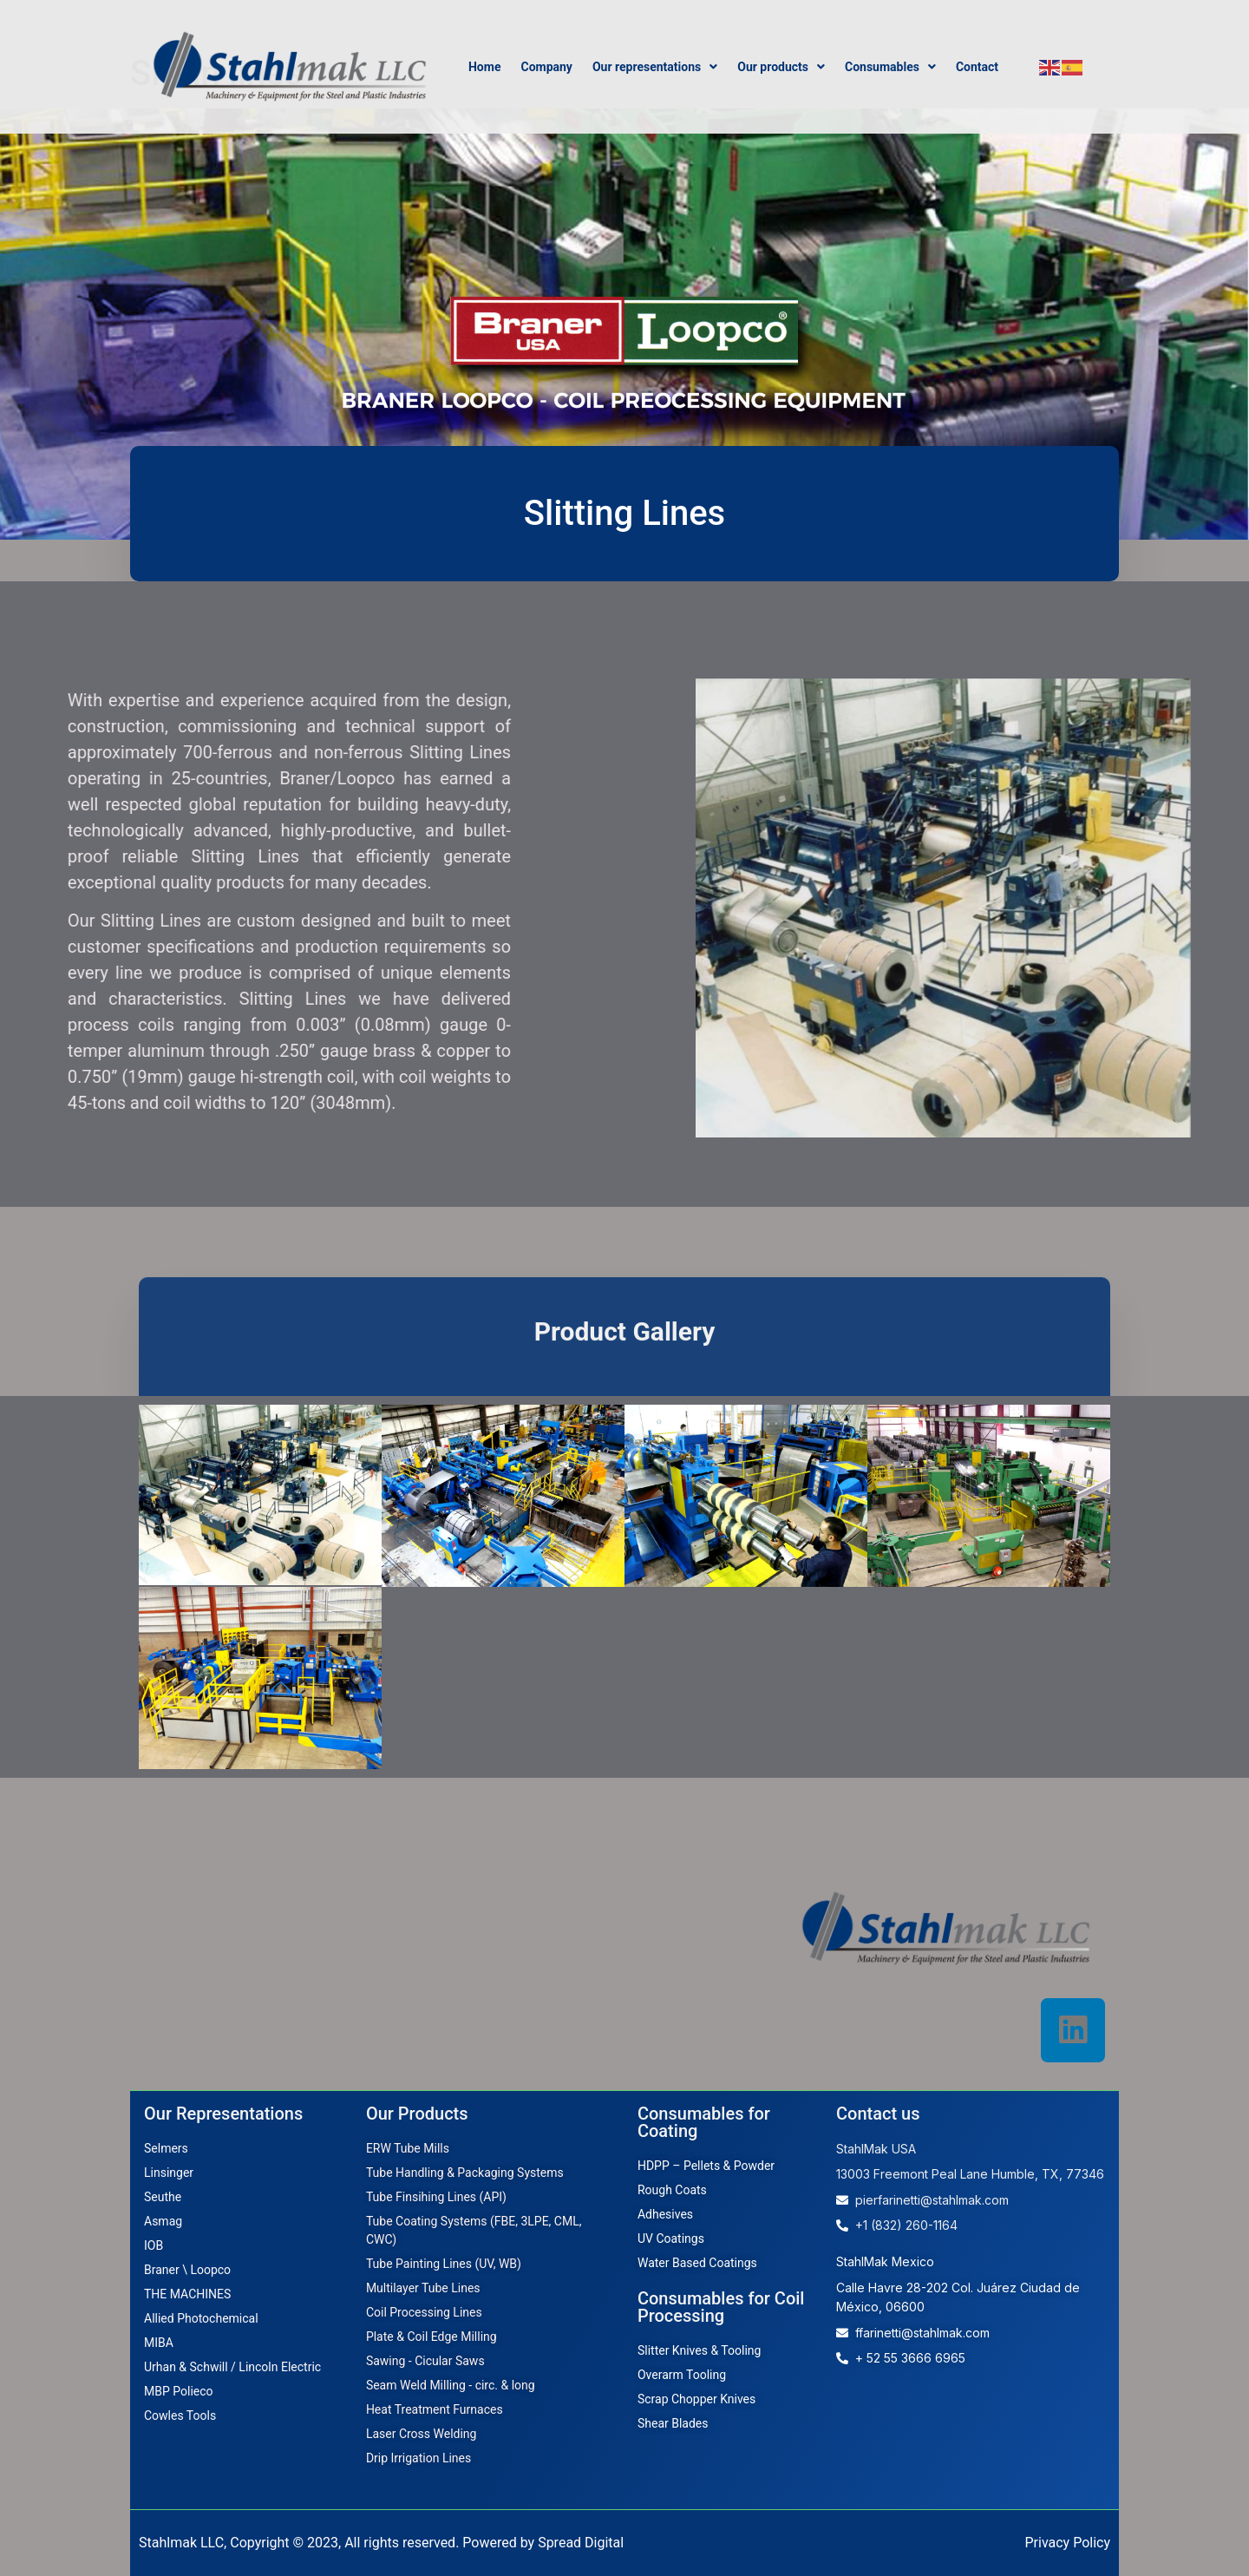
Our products (781, 67)
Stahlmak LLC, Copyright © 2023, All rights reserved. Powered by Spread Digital (381, 2542)
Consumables (890, 67)
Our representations (654, 67)
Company (546, 67)
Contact (977, 67)
